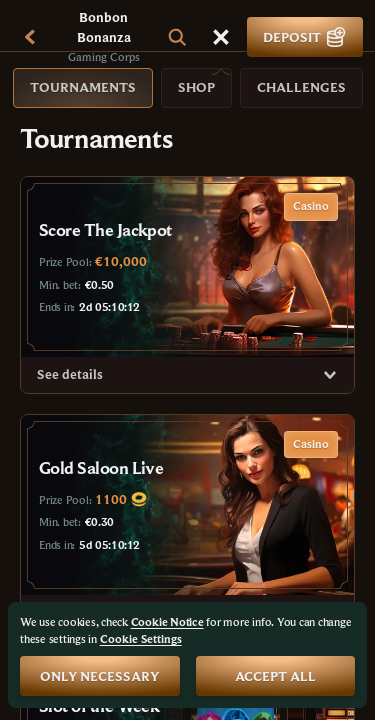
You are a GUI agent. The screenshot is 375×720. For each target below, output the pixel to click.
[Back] (30, 37)
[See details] (330, 375)
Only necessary (99, 676)
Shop (196, 87)
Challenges (301, 87)
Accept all (275, 676)
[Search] (177, 37)
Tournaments (83, 87)
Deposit (305, 37)
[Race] (221, 37)
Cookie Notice (167, 621)
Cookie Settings (141, 639)
